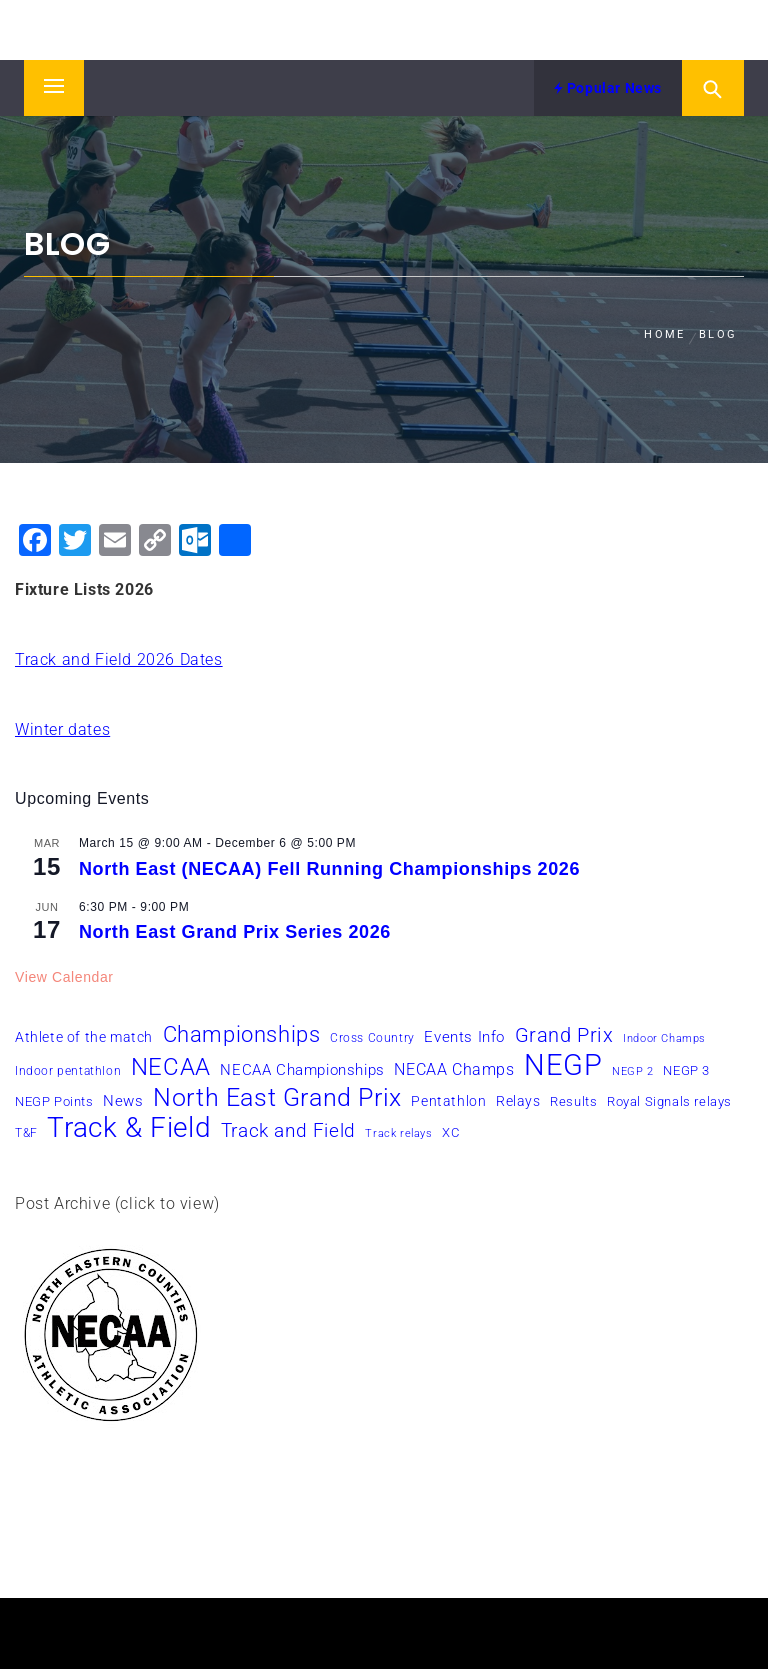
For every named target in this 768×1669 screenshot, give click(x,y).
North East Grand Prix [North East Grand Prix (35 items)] (277, 1098)
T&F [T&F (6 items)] (26, 1133)
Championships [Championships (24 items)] (242, 1034)
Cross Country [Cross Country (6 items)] (372, 1038)
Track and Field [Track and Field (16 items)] (288, 1130)
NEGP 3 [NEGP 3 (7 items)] (686, 1070)
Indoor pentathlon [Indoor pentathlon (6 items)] (68, 1071)
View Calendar (64, 977)
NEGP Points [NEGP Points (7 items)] (54, 1101)
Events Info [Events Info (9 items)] (464, 1037)
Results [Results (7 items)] (573, 1101)
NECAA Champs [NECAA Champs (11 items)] (454, 1069)
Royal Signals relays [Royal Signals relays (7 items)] (669, 1101)
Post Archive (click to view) (117, 1203)
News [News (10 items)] (123, 1101)
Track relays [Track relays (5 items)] (398, 1133)
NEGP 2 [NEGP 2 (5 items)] (633, 1071)
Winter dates (62, 729)
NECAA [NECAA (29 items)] (171, 1067)
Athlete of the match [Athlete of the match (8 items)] (84, 1037)
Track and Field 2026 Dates (119, 659)
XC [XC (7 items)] (450, 1132)
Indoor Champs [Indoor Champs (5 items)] (664, 1038)
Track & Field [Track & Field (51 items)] (129, 1128)
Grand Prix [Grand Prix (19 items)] (564, 1035)
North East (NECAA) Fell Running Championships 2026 (329, 869)
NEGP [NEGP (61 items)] (563, 1065)
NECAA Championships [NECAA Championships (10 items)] (302, 1070)
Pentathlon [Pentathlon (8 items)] (448, 1101)
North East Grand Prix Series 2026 (235, 932)
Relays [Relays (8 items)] (518, 1101)
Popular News (608, 88)
